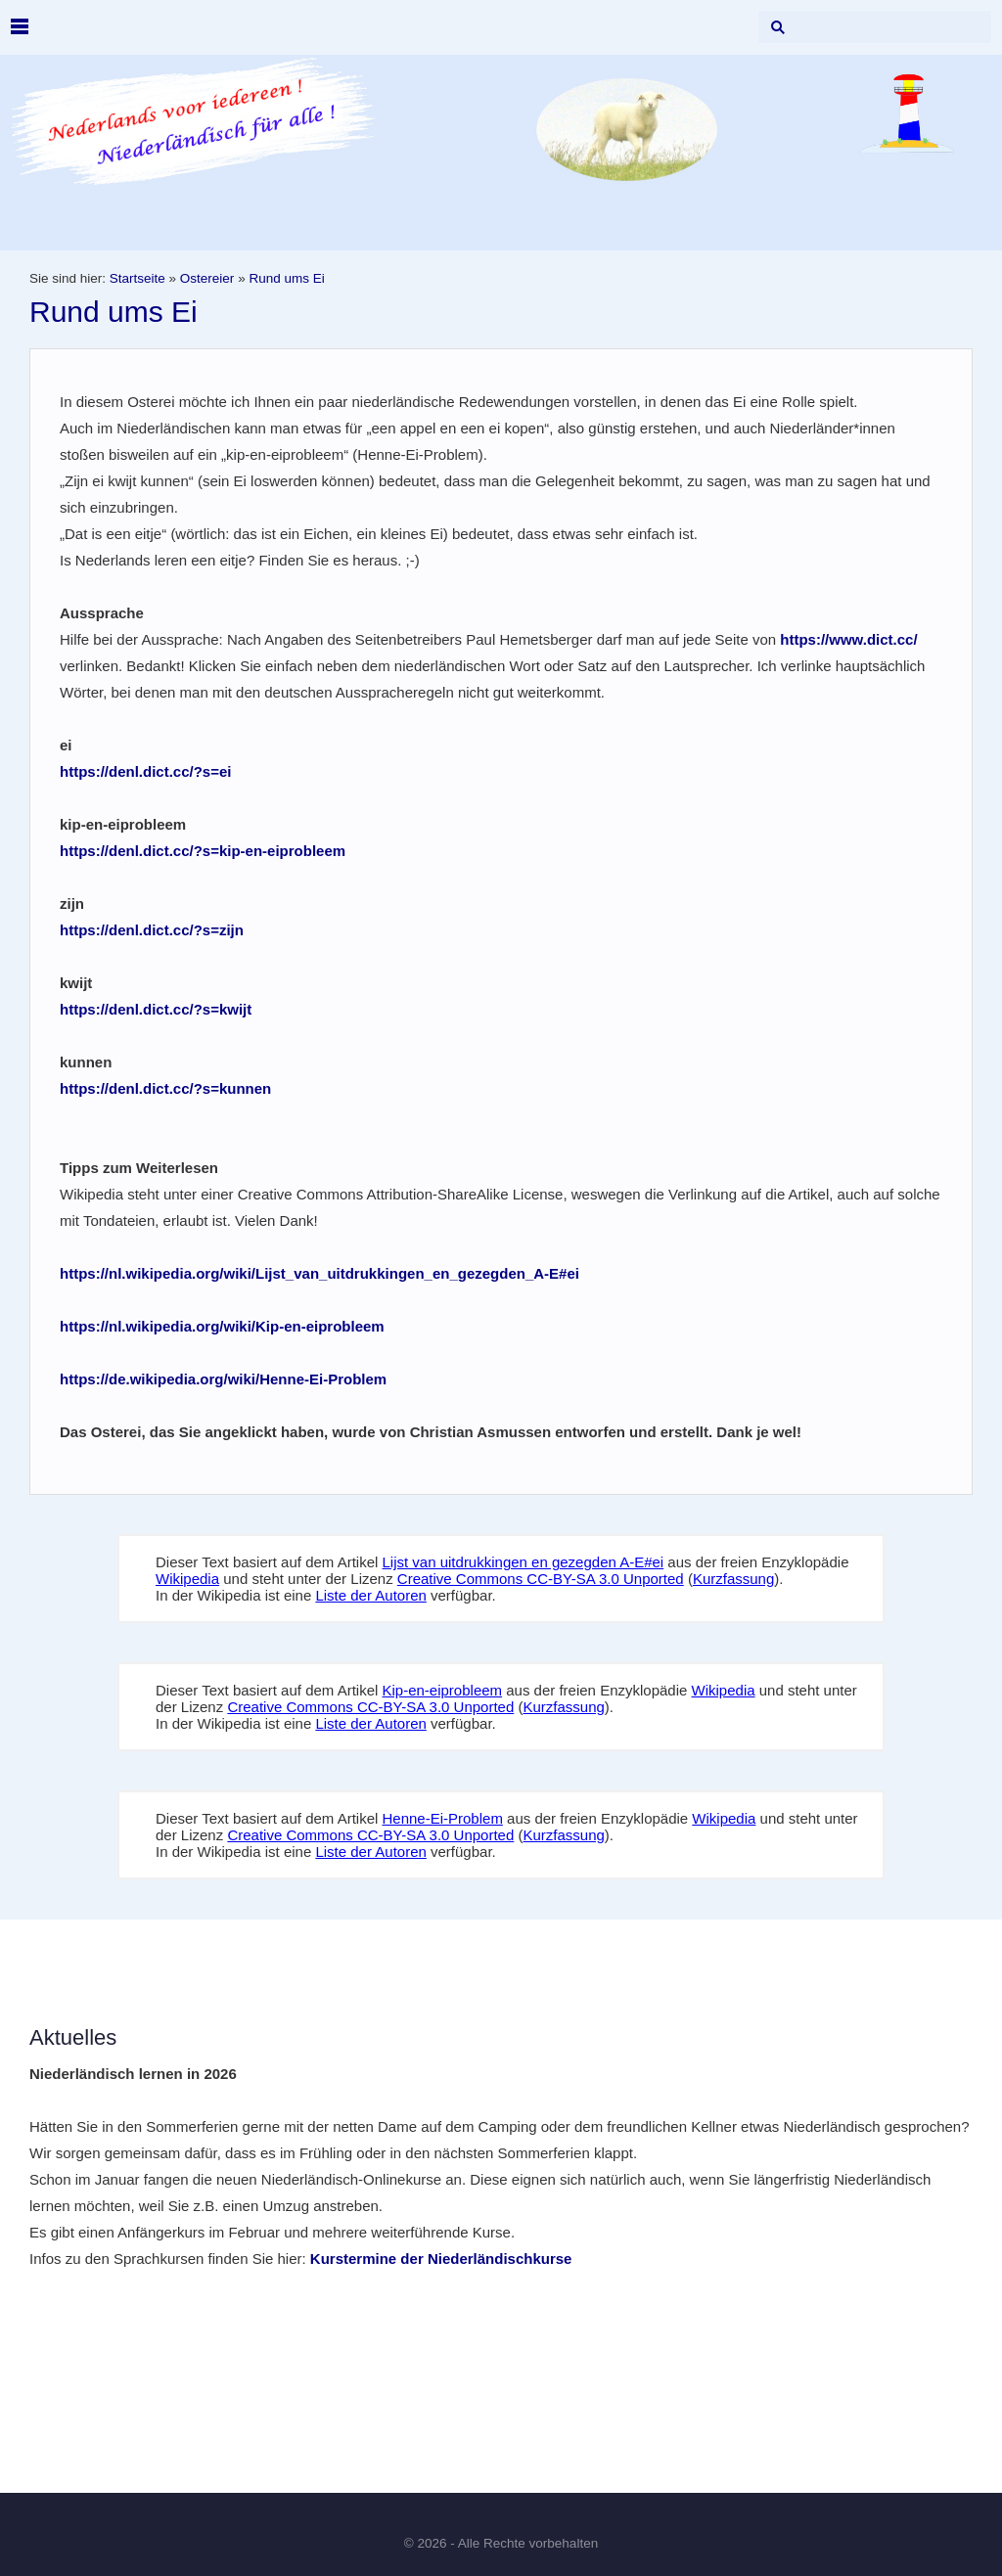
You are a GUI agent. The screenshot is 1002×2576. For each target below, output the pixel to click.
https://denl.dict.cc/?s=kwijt (155, 1009)
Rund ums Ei (286, 278)
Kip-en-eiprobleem (443, 1690)
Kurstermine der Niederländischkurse (441, 2258)
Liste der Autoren (370, 1595)
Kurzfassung (733, 1578)
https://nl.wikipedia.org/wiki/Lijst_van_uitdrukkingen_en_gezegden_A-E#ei (319, 1273)
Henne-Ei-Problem (443, 1818)
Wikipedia (187, 1578)
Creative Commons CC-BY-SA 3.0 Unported (540, 1578)
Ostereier (207, 278)
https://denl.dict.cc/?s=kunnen (165, 1088)
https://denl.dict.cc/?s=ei (145, 771)
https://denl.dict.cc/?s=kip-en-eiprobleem (202, 850)
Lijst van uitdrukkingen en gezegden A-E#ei (523, 1562)
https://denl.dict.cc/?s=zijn (152, 930)
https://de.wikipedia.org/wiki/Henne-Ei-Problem (223, 1379)
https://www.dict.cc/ (848, 639)
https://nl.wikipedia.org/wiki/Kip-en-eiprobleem (222, 1326)
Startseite (137, 278)
